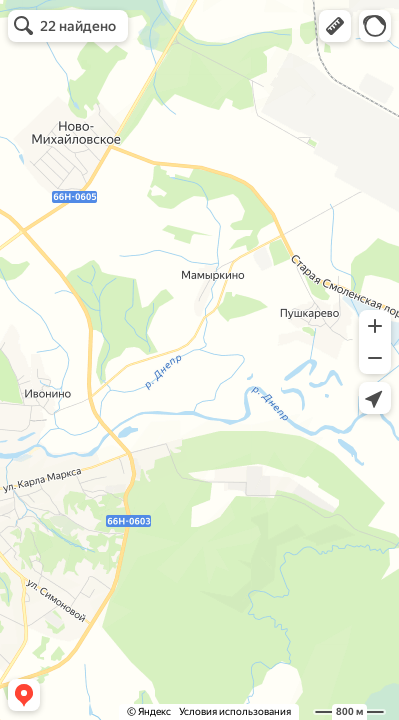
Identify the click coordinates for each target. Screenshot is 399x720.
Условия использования (235, 711)
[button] (335, 26)
